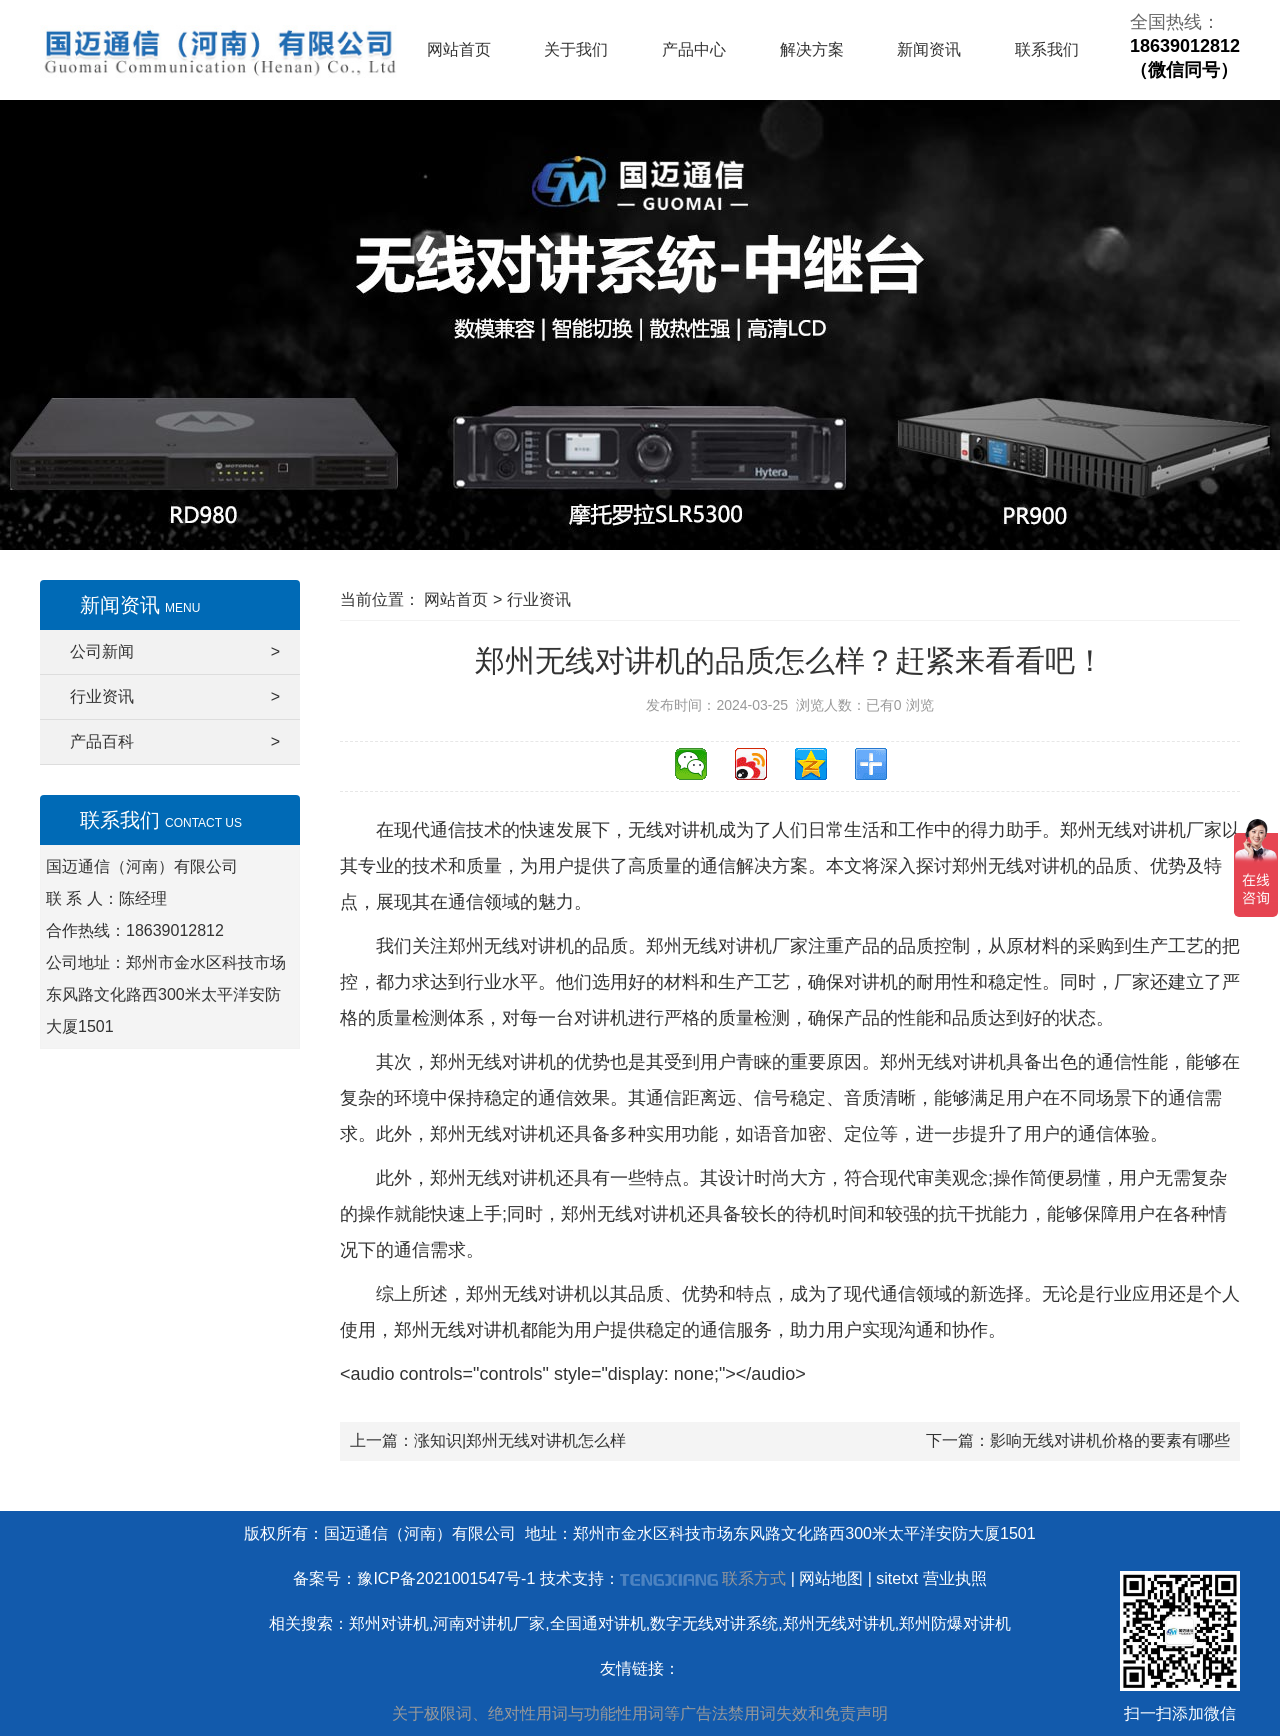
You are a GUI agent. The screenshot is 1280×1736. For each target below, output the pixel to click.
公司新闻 (175, 652)
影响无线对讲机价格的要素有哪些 (1110, 1440)
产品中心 (694, 49)
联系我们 (1047, 49)
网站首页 (459, 49)
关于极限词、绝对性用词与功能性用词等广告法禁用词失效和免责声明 (640, 1713)
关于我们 (576, 49)
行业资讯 (175, 697)
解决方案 (812, 49)
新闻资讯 (929, 49)
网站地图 (831, 1578)
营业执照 (955, 1578)
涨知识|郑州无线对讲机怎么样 (520, 1440)
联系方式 (754, 1578)
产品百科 (175, 742)
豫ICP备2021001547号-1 (446, 1578)
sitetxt (897, 1578)
